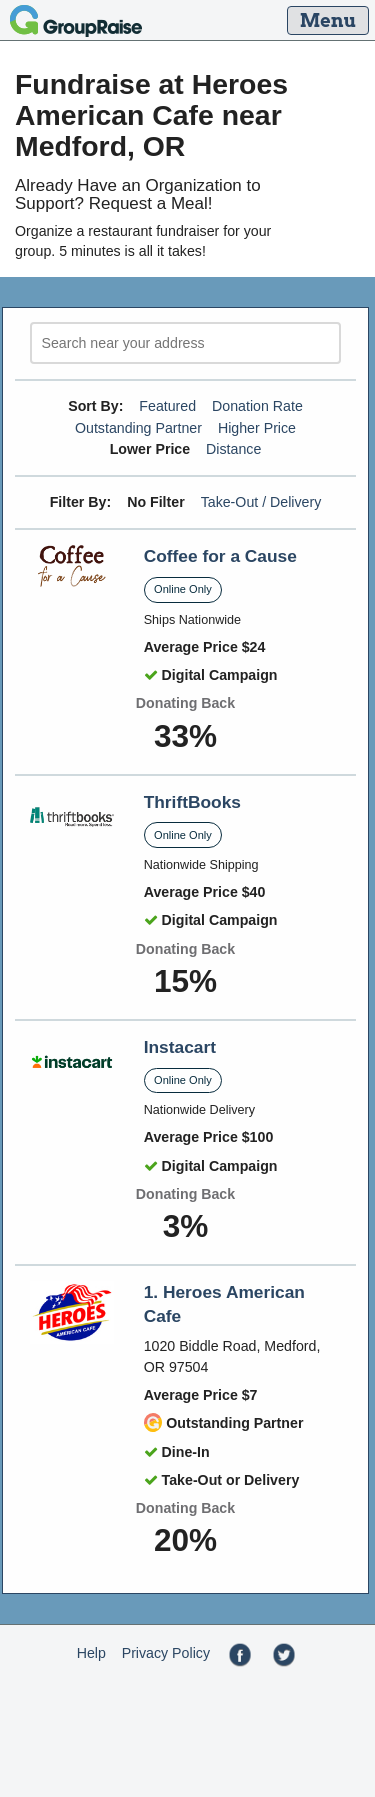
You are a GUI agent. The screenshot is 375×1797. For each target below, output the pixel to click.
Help (91, 1653)
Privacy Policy (166, 1653)
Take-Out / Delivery (261, 502)
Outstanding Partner (138, 428)
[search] (185, 343)
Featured (167, 406)
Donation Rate (257, 406)
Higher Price (257, 428)
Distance (233, 449)
